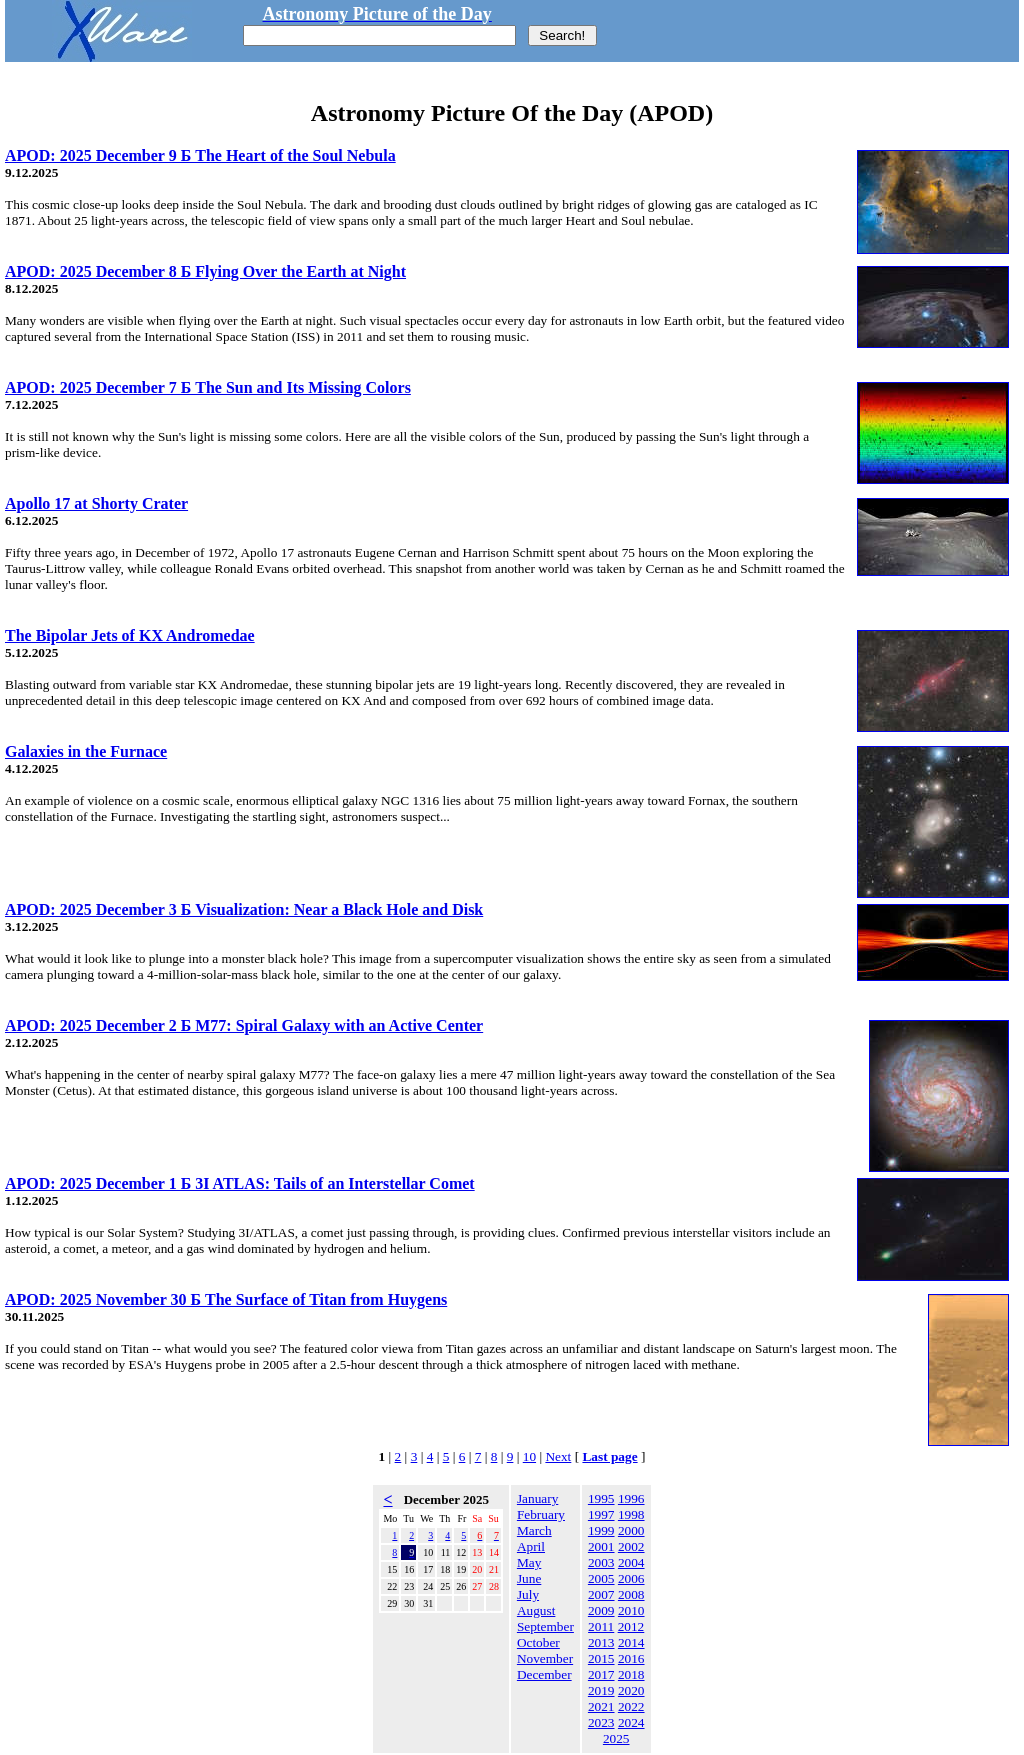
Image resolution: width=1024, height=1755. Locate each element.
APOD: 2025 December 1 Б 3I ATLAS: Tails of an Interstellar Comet (240, 1183)
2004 (631, 1562)
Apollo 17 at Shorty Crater (96, 503)
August (536, 1610)
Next (558, 1456)
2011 (601, 1626)
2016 (631, 1658)
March (534, 1530)
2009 (601, 1610)
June (529, 1578)
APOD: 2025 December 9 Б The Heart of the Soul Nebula (200, 155)
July (528, 1594)
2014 (631, 1642)
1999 (601, 1530)
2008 (631, 1594)
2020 (631, 1690)
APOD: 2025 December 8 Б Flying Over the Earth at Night (205, 271)
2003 (601, 1562)
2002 (631, 1546)
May (529, 1562)
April (531, 1546)
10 (529, 1456)
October (538, 1642)
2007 (601, 1594)
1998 (631, 1514)
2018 (631, 1674)
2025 (616, 1738)
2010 (631, 1610)
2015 (601, 1658)
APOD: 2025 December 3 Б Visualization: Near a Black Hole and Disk (244, 909)
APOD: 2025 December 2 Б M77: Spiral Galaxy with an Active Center (244, 1025)
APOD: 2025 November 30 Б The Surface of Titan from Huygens (226, 1299)
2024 (631, 1722)
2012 (631, 1626)
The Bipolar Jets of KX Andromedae (130, 635)
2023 (601, 1722)
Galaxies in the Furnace (86, 751)
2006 (631, 1578)
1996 (631, 1498)
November (545, 1658)
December (544, 1674)
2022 (631, 1706)
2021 (601, 1706)
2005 (601, 1578)
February (541, 1514)
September (545, 1626)
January (537, 1498)
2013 (601, 1642)
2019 (601, 1690)
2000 (631, 1530)
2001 (601, 1546)
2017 (601, 1674)
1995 (601, 1498)
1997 (601, 1514)
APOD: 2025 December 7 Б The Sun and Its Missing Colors (208, 387)
